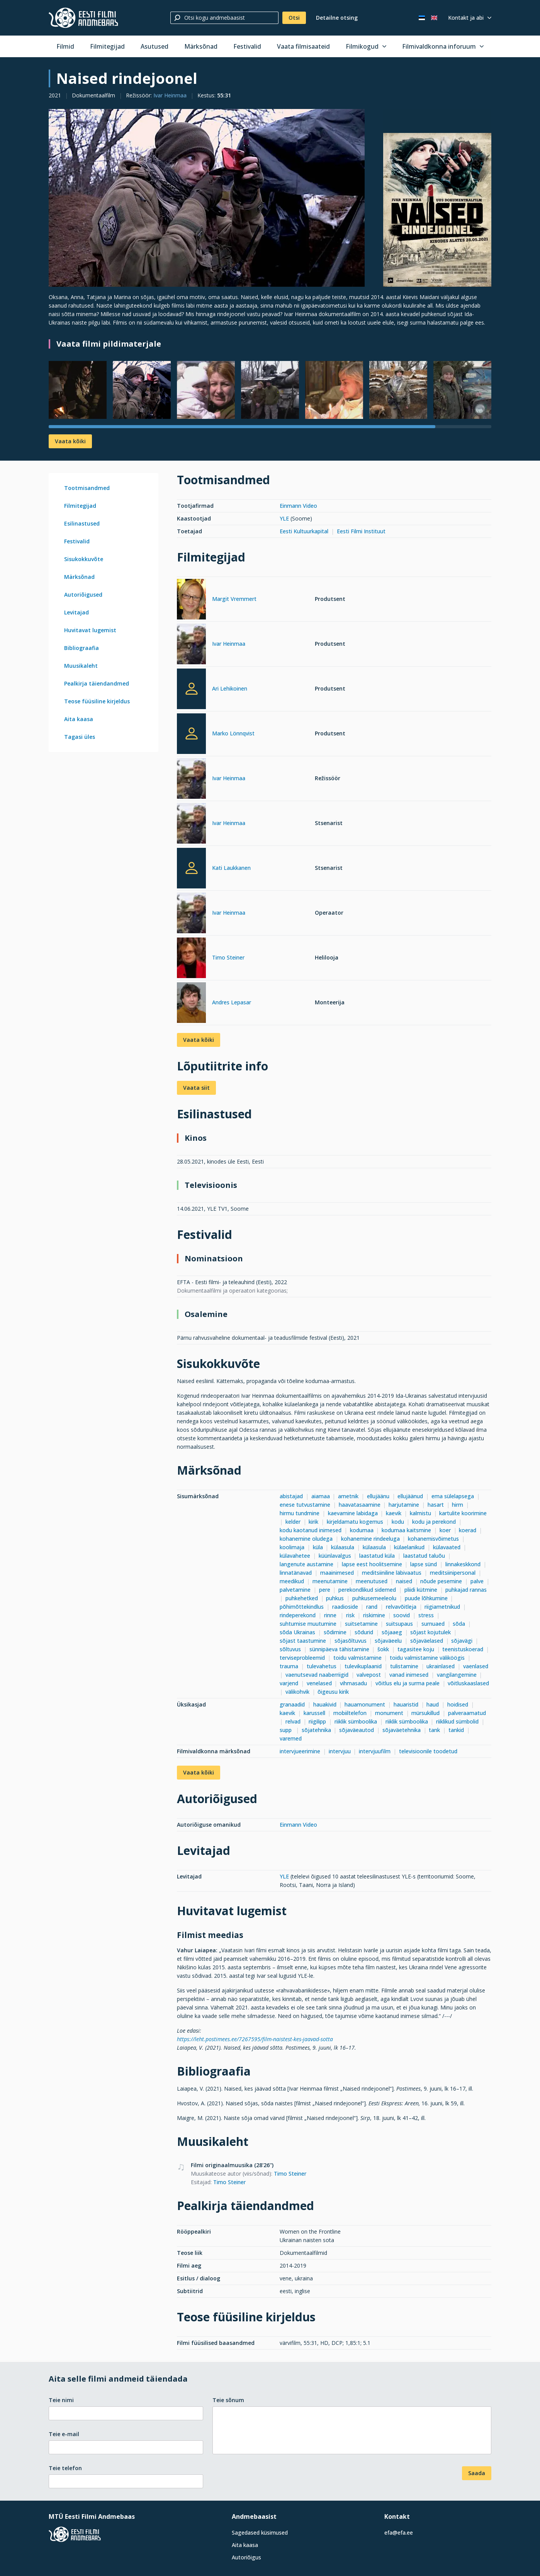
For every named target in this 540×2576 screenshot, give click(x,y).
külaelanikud (409, 1547)
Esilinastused (82, 523)
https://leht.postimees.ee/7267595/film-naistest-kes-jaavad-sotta (255, 2039)
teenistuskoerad (462, 1649)
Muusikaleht (81, 665)
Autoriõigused (83, 594)
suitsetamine (361, 1623)
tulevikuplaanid (363, 1666)
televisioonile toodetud (428, 1751)
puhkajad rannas (466, 1589)
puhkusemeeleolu (374, 1598)
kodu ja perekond (434, 1521)
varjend (289, 1683)
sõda (459, 1623)
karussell (314, 1713)
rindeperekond (298, 1615)
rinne (331, 1615)
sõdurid (364, 1632)
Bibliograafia (81, 648)
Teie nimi (61, 2400)
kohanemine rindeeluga (370, 1538)
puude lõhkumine (426, 1598)
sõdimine (335, 1632)
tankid (456, 1730)
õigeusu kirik (333, 1691)
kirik (313, 1521)
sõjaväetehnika (401, 1730)
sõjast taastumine (303, 1640)
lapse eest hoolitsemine (372, 1564)
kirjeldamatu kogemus (355, 1521)
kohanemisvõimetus (433, 1538)
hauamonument (365, 1704)
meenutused (371, 1581)
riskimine (374, 1615)
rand (371, 1606)
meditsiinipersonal (452, 1572)
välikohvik (297, 1691)
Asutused (154, 46)
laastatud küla (377, 1555)
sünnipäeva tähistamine (339, 1649)
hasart (436, 1504)
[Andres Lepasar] (191, 1003)
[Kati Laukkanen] (191, 868)
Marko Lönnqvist (233, 733)
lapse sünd (423, 1564)
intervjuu (340, 1751)
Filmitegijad (107, 46)
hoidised (457, 1704)
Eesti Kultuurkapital (304, 531)
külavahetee (295, 1555)
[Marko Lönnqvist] (191, 733)
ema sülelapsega (452, 1496)
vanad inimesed (408, 1674)
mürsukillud (425, 1713)
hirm (457, 1504)
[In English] (434, 18)
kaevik (393, 1513)
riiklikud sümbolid (457, 1721)
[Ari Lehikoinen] (191, 689)
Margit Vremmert (234, 598)
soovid (401, 1615)
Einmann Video (298, 505)
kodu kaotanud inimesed (310, 1530)
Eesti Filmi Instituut (361, 531)
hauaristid (406, 1704)
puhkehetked (301, 1598)
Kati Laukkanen (231, 867)
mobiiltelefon (350, 1713)
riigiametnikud (442, 1606)
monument (389, 1713)
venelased (319, 1683)
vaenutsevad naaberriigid (316, 1674)
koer (445, 1530)
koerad (467, 1530)
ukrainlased (440, 1666)
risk (350, 1615)
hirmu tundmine (299, 1513)
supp (286, 1730)
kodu (398, 1521)
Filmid (65, 46)
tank (434, 1730)
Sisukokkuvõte (83, 559)
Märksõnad (200, 46)
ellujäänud (410, 1496)
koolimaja (292, 1547)
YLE (284, 518)
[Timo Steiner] (191, 959)
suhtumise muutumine (308, 1623)
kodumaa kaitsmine (406, 1530)
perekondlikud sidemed (367, 1589)
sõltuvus (290, 1649)
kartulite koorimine (463, 1513)
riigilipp (317, 1721)
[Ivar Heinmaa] (191, 645)
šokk (383, 1649)
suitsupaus (399, 1623)
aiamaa (320, 1496)
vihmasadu (353, 1683)
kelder (293, 1521)
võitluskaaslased (468, 1683)
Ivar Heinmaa (170, 95)
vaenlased (475, 1666)
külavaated (446, 1547)
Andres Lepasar (231, 1002)
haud (432, 1704)
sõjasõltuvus (351, 1640)
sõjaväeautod (356, 1730)
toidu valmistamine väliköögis (427, 1657)
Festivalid (247, 46)
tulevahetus (321, 1666)
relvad (293, 1721)
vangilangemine (457, 1674)
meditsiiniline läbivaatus (391, 1572)
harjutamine (404, 1504)
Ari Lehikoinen (229, 688)
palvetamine (295, 1589)
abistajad (291, 1496)
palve (477, 1581)
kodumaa (362, 1530)
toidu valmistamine (357, 1657)
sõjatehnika (316, 1730)
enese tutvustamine (305, 1504)
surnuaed (433, 1623)
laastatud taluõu (424, 1555)
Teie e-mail (64, 2434)
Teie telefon (65, 2468)
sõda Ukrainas (297, 1632)
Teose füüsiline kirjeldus (97, 701)
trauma (289, 1666)
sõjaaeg (392, 1632)
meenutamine (330, 1581)
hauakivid (324, 1704)
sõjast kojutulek (430, 1632)
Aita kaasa (78, 719)
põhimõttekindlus (302, 1606)
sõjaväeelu (388, 1640)
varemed (291, 1738)
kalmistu (420, 1513)
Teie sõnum (228, 2400)
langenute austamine (306, 1564)
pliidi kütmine (420, 1589)
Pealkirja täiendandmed (96, 683)
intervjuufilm (375, 1751)
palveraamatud (467, 1713)
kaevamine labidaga (353, 1513)
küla (318, 1547)
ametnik (348, 1496)
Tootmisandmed (87, 488)
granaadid (292, 1704)
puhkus (335, 1598)
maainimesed (337, 1572)
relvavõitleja (401, 1606)
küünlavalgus (335, 1555)
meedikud (292, 1581)
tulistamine (404, 1666)
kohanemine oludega (306, 1538)
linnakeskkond (463, 1564)
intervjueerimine (300, 1751)
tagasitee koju (415, 1649)
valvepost (369, 1674)
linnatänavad (296, 1572)
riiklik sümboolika (356, 1721)
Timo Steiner (228, 957)
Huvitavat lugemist (90, 630)
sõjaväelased (426, 1640)
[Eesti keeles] (422, 18)
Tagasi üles (79, 736)
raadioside (345, 1606)
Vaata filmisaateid (303, 46)
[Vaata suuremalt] (207, 198)
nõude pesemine (441, 1581)
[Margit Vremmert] (191, 600)
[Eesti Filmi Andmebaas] (83, 17)
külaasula (342, 1547)
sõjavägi (461, 1640)
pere (324, 1589)
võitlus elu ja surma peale (407, 1683)
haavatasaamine (359, 1504)
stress (426, 1615)
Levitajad (76, 612)
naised (404, 1581)
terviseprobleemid (302, 1657)
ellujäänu (378, 1496)
